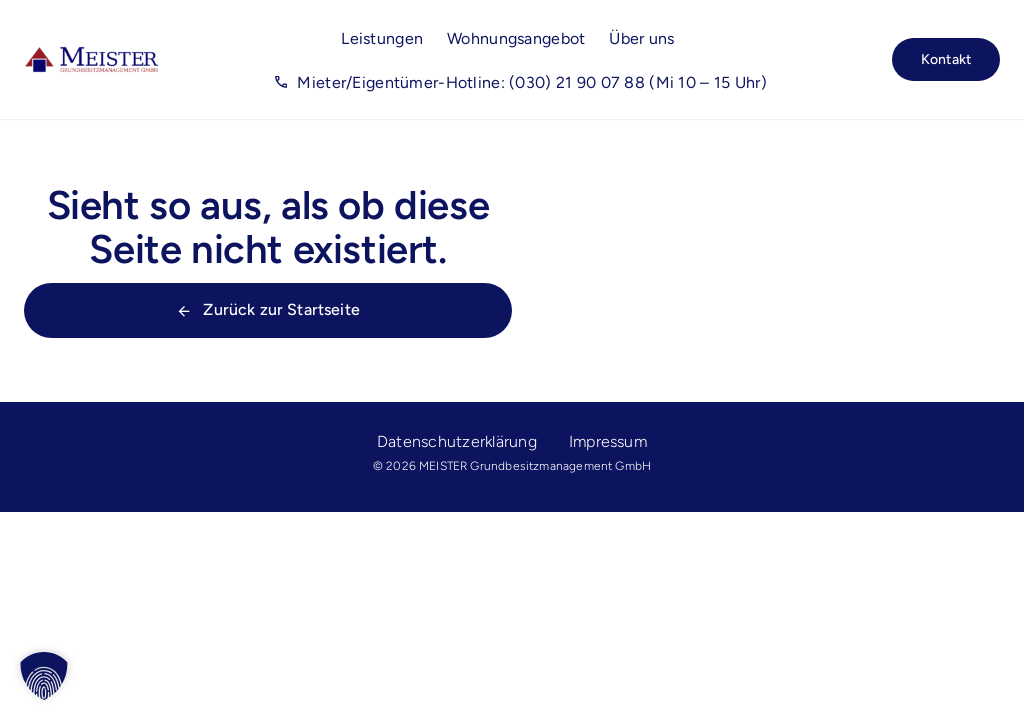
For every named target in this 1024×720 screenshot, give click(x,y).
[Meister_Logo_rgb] (91, 53)
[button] (44, 676)
